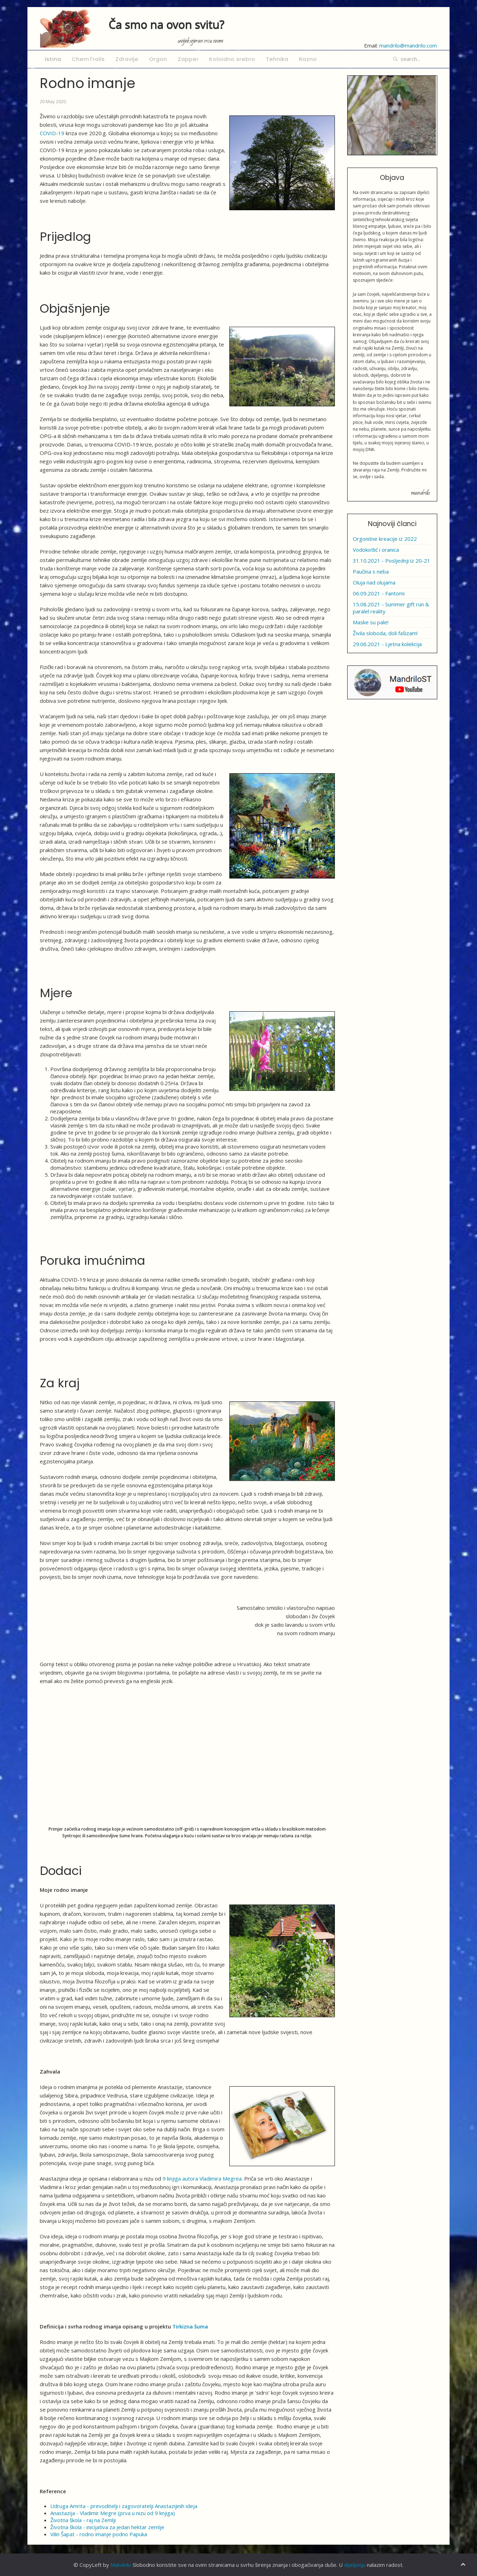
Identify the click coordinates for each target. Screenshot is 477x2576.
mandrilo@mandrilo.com (408, 45)
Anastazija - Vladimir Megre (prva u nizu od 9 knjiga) (112, 2512)
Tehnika (277, 59)
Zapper (188, 59)
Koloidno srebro (232, 59)
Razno (308, 59)
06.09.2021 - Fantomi (379, 593)
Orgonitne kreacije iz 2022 (385, 538)
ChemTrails (88, 59)
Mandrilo (120, 2564)
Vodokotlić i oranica (376, 549)
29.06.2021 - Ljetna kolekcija (387, 644)
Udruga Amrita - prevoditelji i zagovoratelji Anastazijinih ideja (123, 2505)
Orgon (158, 59)
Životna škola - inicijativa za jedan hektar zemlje (107, 2527)
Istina (53, 59)
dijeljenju (354, 2564)
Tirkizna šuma (190, 2326)
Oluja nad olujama (374, 582)
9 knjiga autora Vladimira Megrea (202, 2178)
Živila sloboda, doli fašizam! (385, 633)
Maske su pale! (370, 622)
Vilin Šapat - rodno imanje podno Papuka (98, 2534)
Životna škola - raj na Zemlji (83, 2520)
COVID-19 (52, 133)
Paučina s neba (371, 571)
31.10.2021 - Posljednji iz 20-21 (391, 560)
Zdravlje (127, 59)
